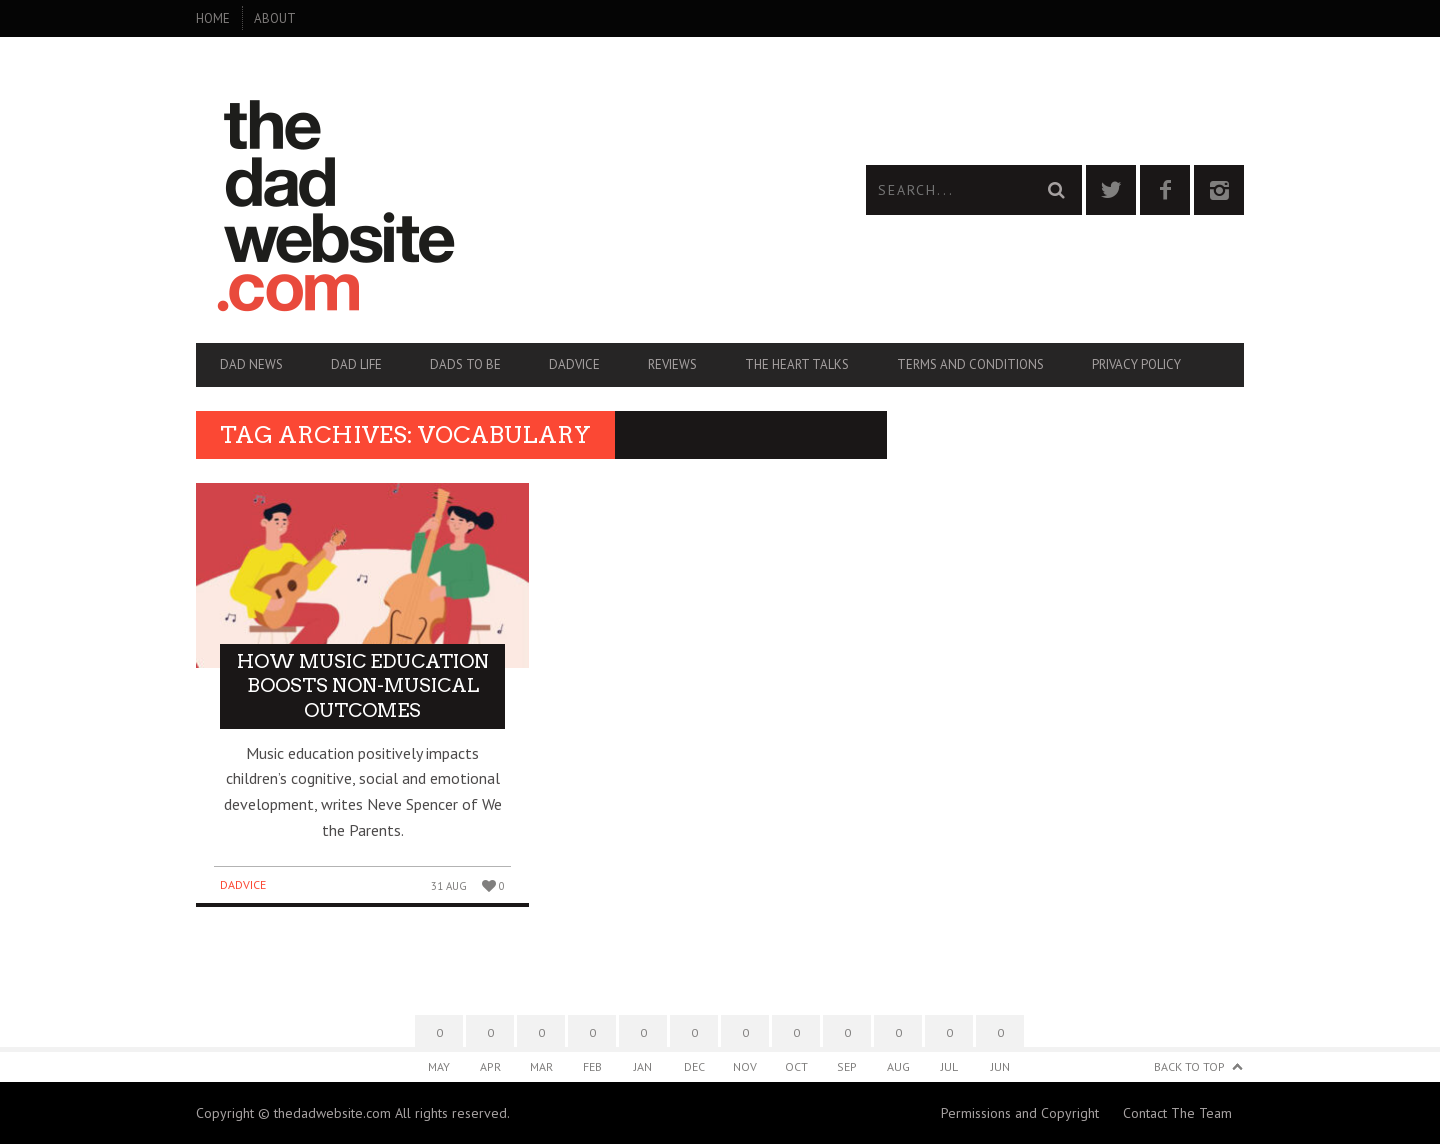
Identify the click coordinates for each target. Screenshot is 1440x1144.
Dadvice (574, 364)
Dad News (251, 364)
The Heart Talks (797, 364)
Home (213, 18)
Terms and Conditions (970, 364)
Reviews (672, 364)
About (275, 18)
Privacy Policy (1136, 364)
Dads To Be (465, 364)
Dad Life (356, 364)
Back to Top (1189, 1066)
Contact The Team (1177, 1113)
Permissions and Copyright (1020, 1113)
